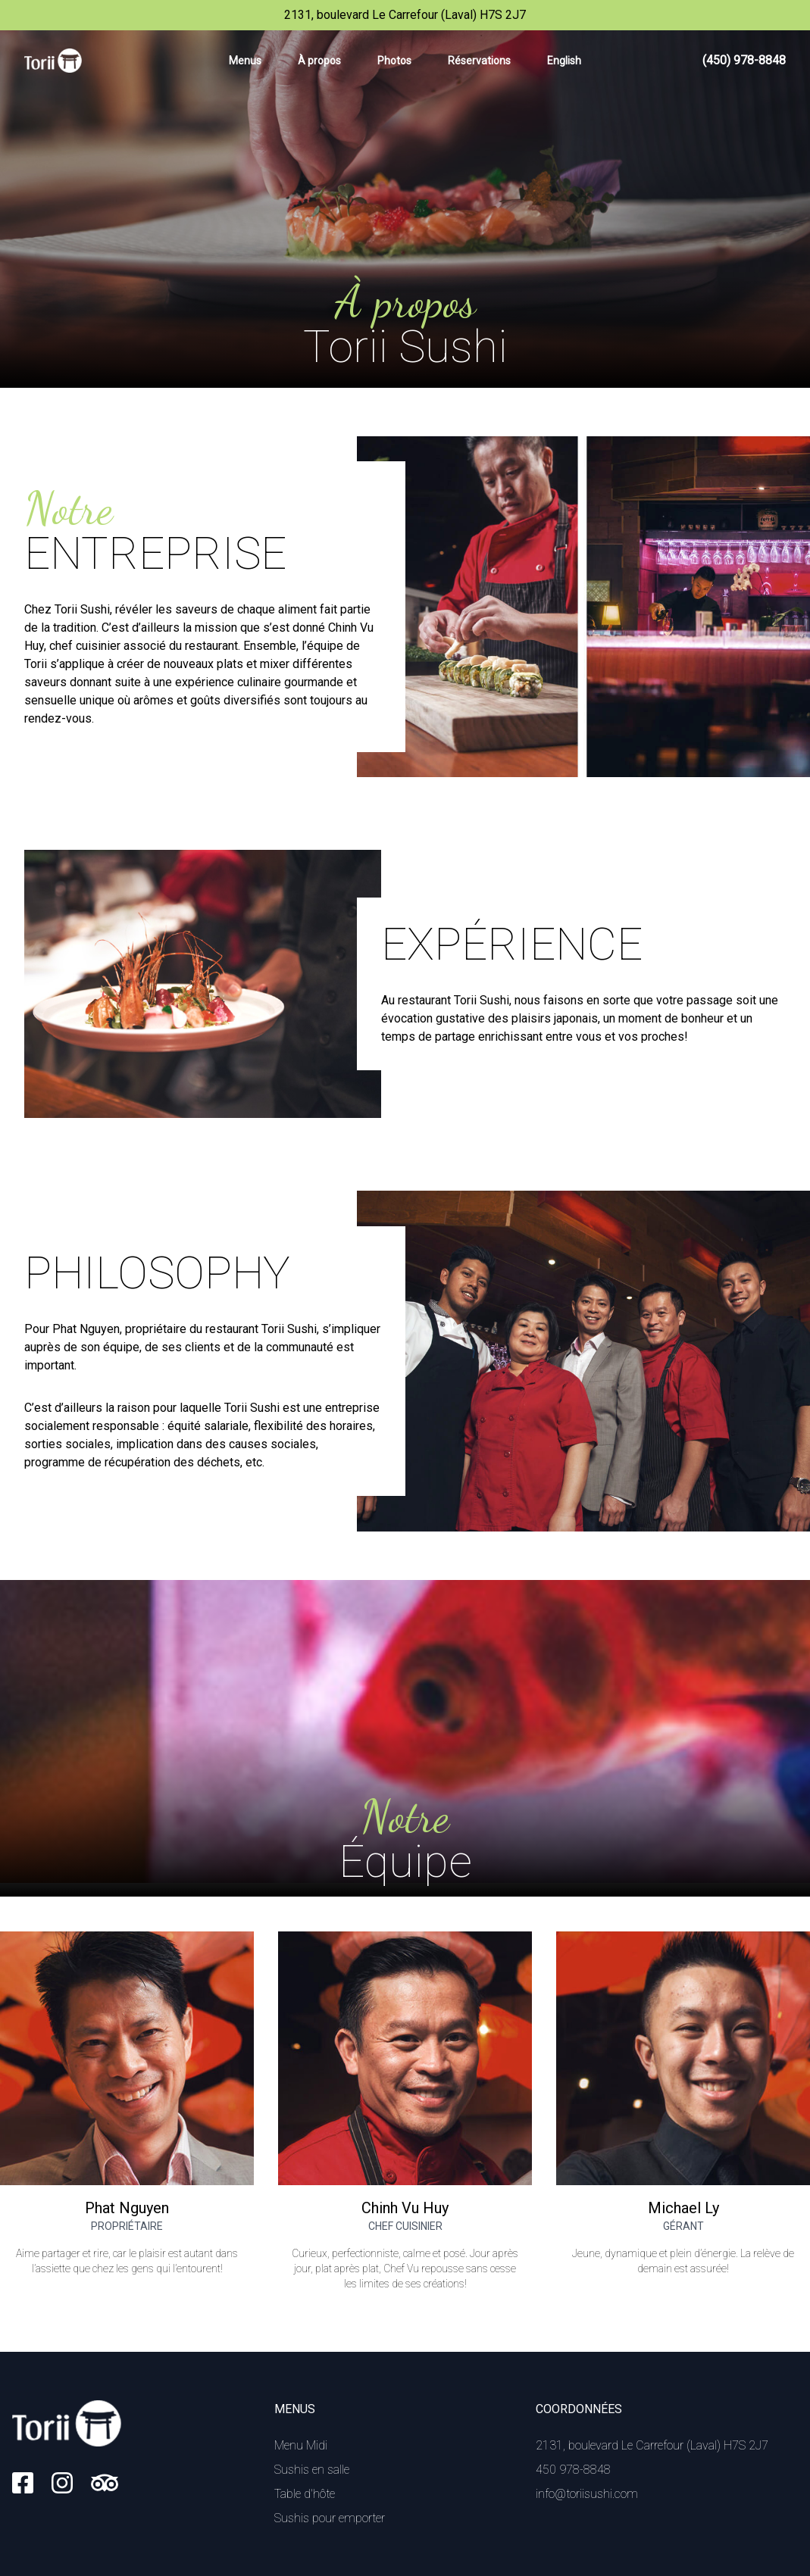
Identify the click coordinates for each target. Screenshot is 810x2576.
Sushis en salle (311, 2469)
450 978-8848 (573, 2469)
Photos (394, 61)
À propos (319, 61)
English (564, 61)
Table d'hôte (304, 2494)
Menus (245, 61)
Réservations (479, 61)
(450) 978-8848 (744, 60)
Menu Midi (300, 2445)
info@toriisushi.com (587, 2494)
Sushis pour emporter (329, 2518)
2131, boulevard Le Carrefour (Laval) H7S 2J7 (652, 2445)
